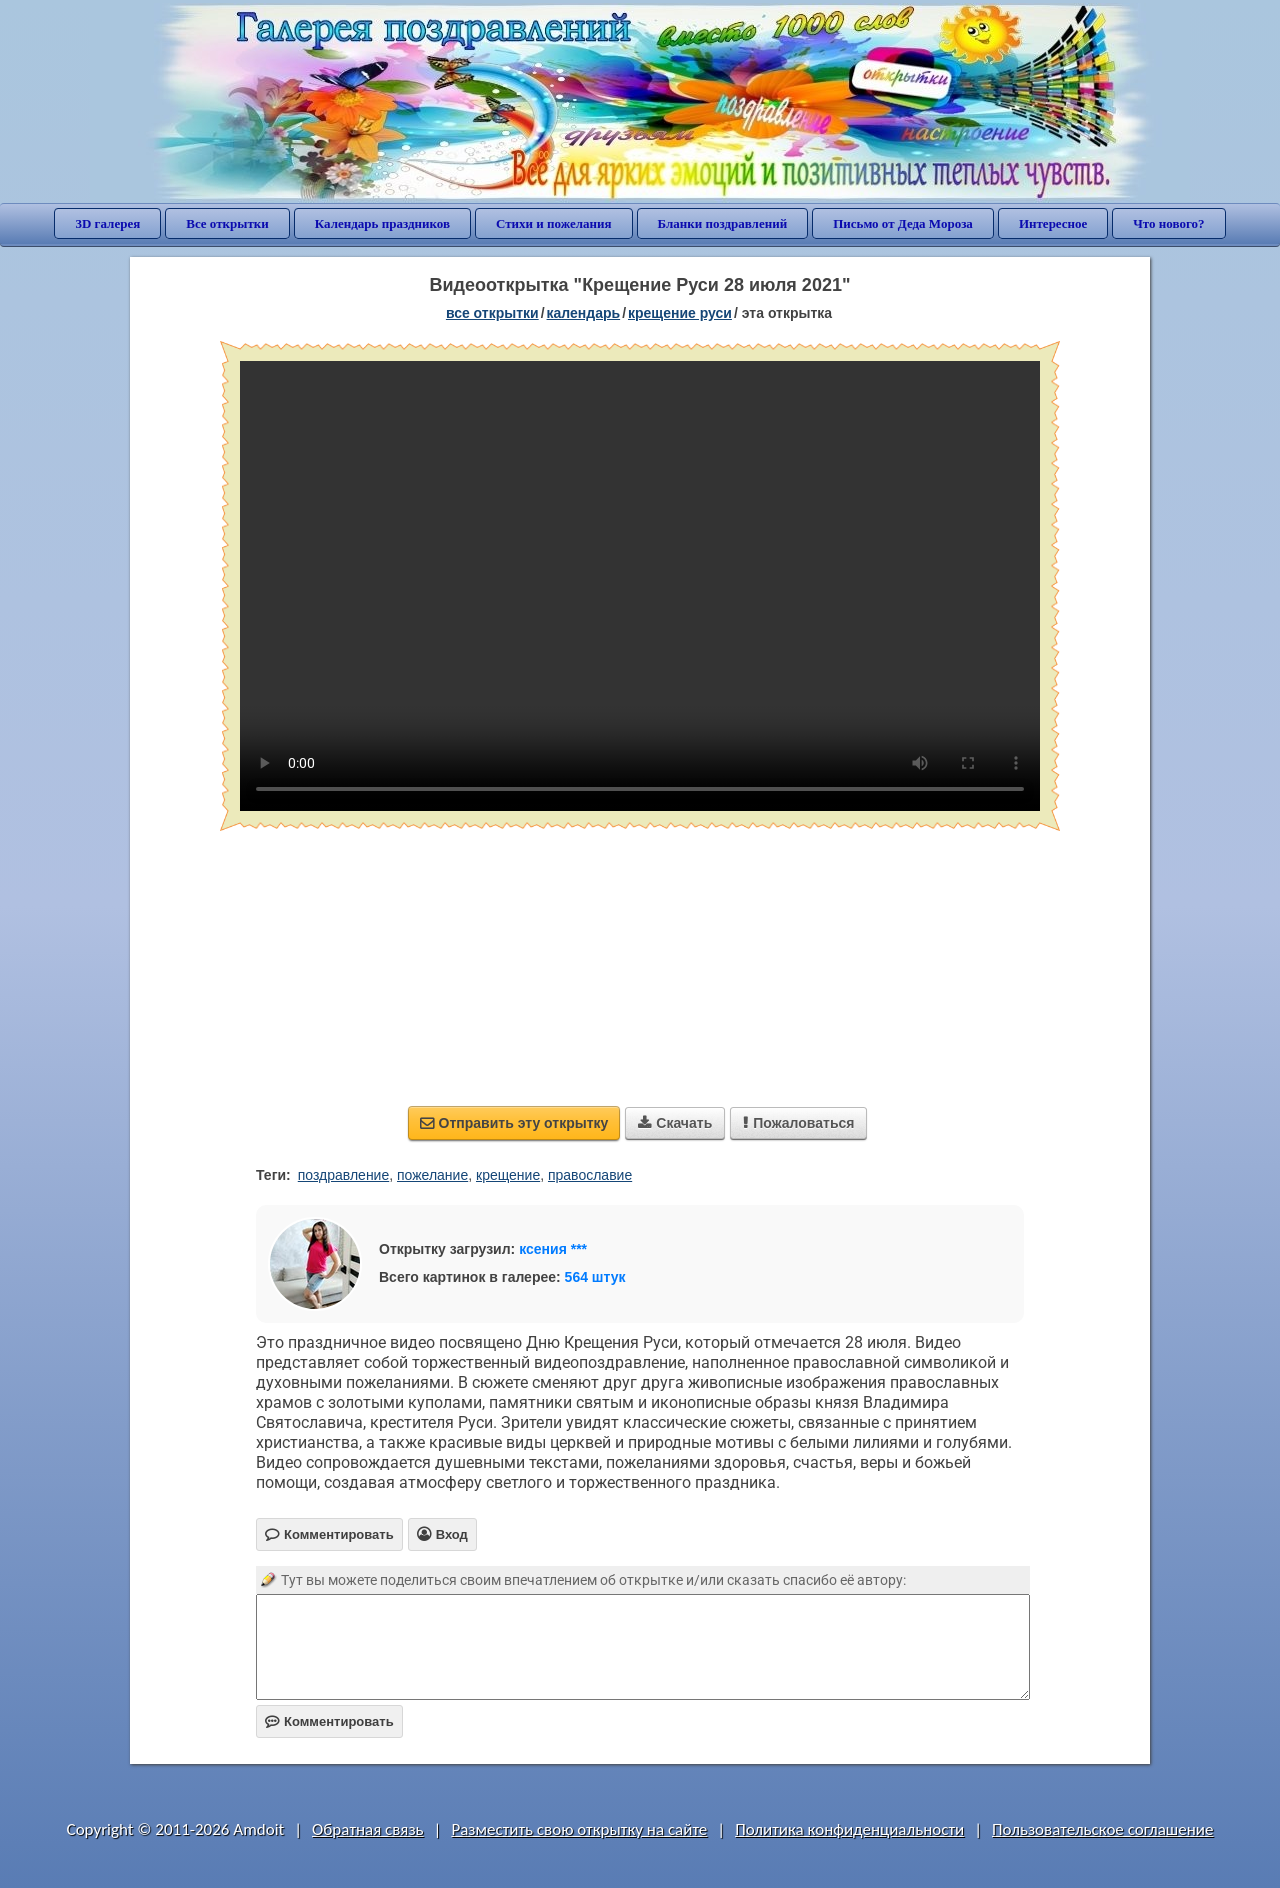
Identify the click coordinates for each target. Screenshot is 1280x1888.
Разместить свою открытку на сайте (579, 1829)
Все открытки (227, 223)
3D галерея (107, 223)
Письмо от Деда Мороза (903, 223)
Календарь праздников (382, 223)
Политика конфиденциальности (849, 1829)
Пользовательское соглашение (1102, 1829)
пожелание (432, 1175)
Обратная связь (368, 1829)
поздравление (343, 1175)
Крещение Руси (680, 313)
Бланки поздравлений (723, 223)
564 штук (595, 1277)
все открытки (492, 313)
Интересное (1053, 223)
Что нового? (1168, 223)
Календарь (584, 313)
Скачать (675, 1123)
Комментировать (329, 1721)
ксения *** (553, 1249)
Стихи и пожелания (554, 223)
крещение (508, 1175)
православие (590, 1175)
